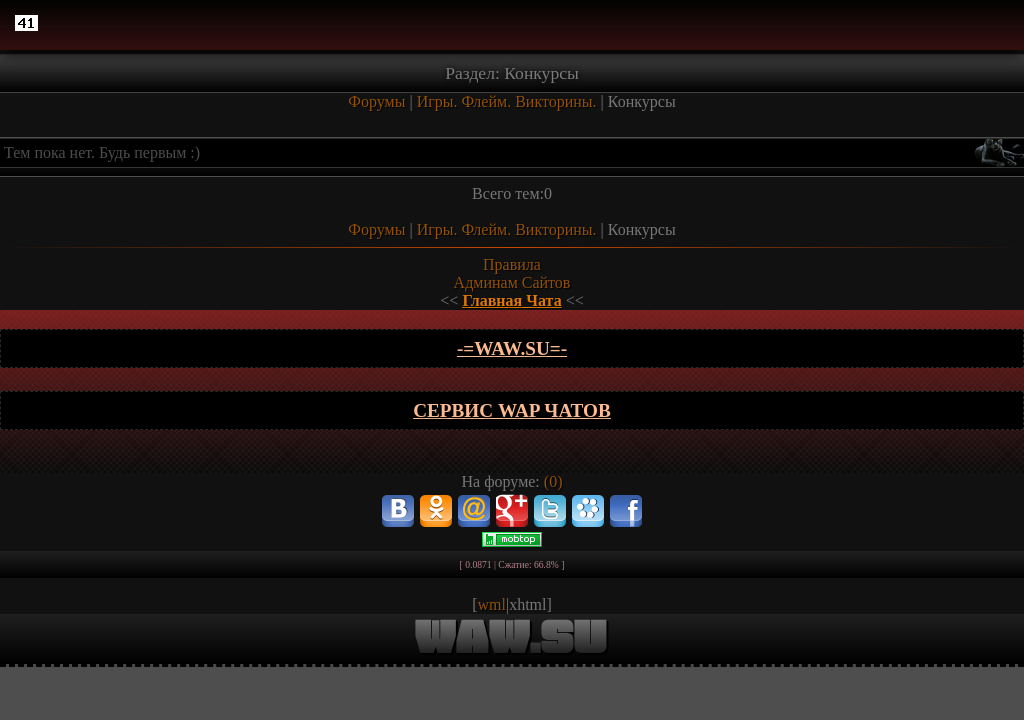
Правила (512, 264)
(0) (553, 481)
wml (492, 604)
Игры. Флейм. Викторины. (507, 101)
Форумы (376, 101)
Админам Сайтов (512, 282)
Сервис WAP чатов (512, 410)
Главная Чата (511, 300)
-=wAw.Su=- (512, 348)
